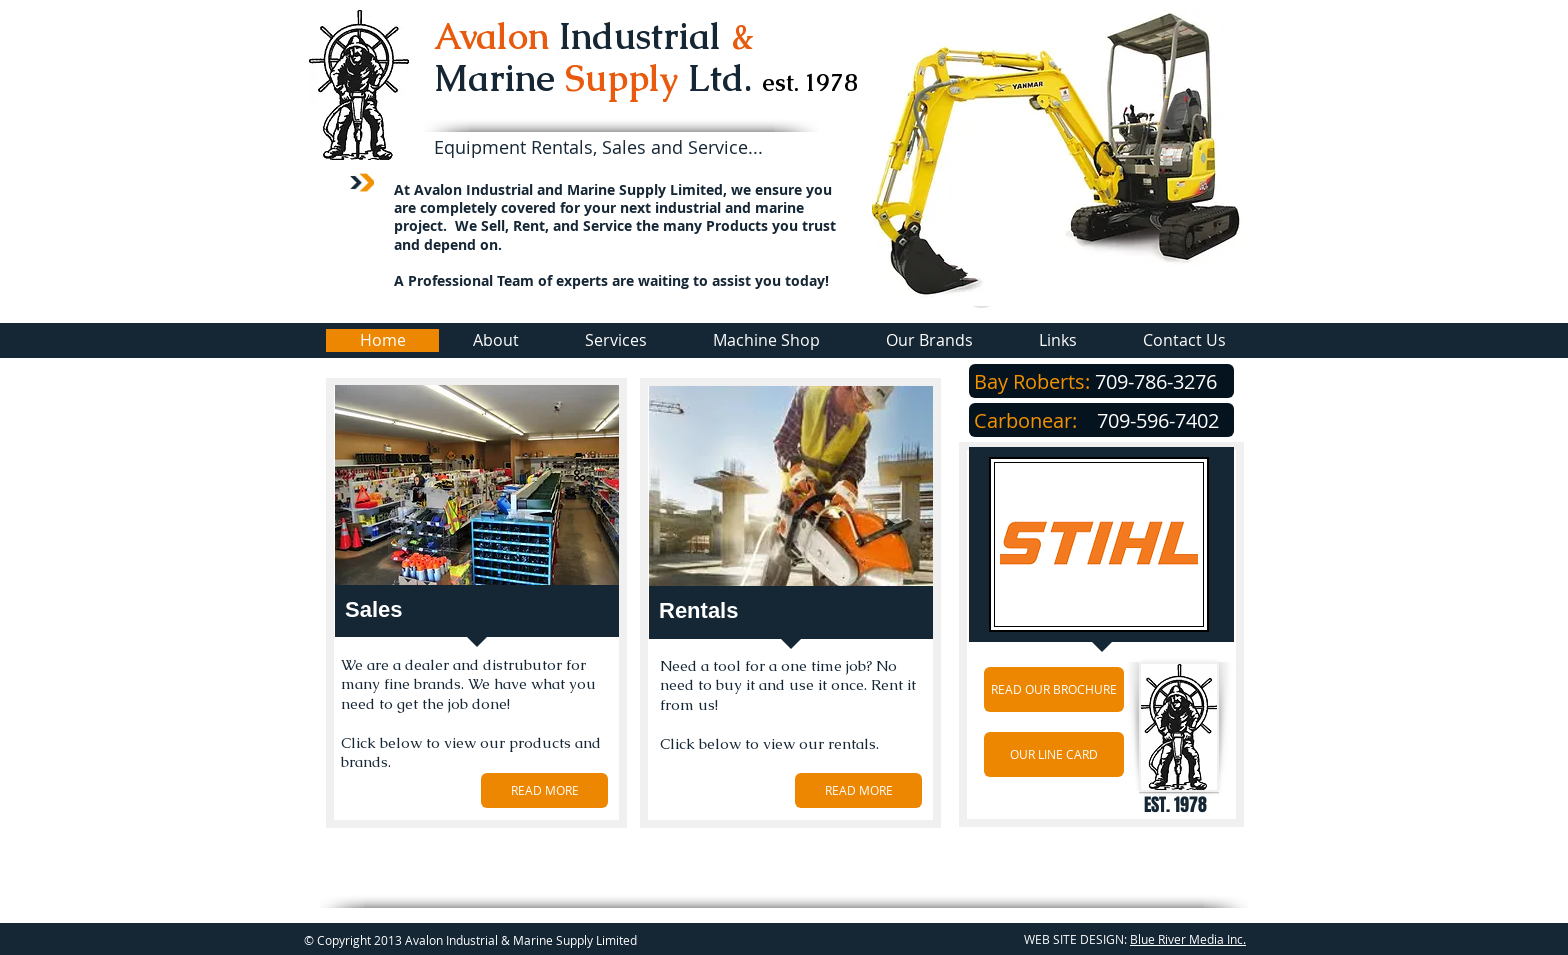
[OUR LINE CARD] (1054, 754)
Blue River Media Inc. (1188, 939)
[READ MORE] (544, 790)
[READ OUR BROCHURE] (1054, 689)
